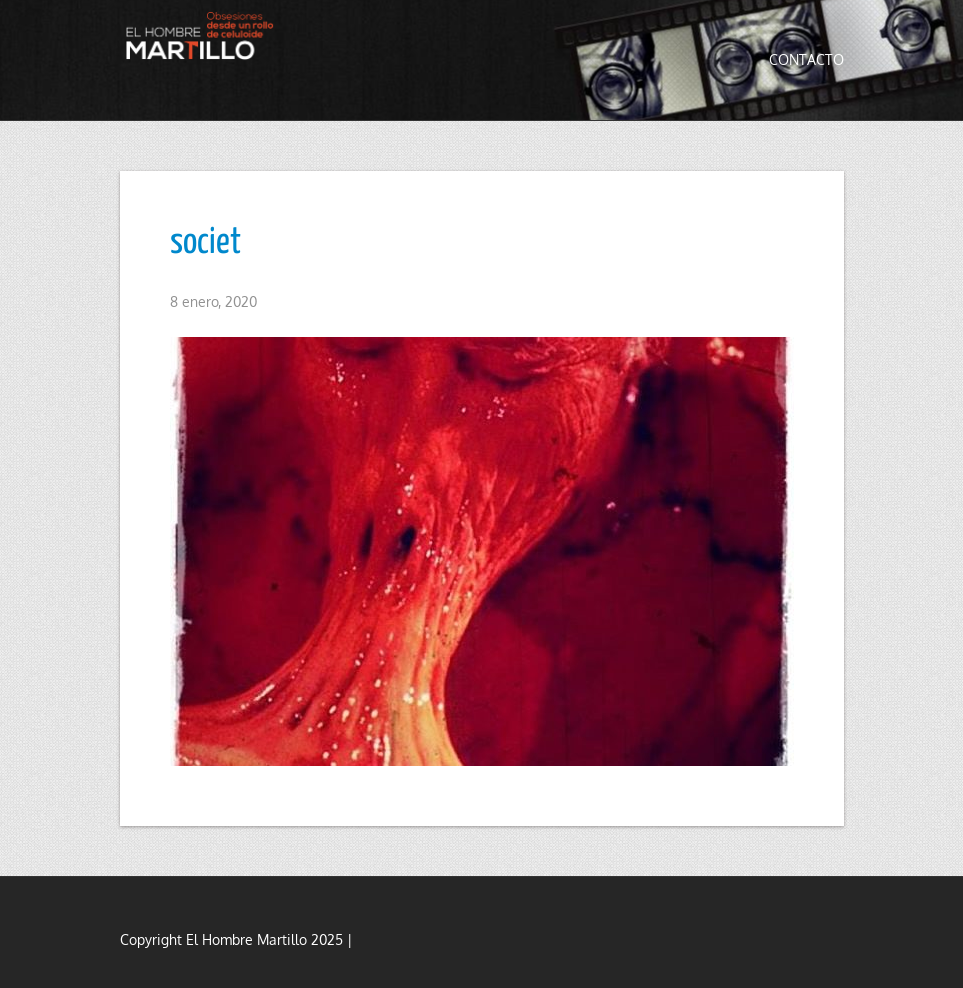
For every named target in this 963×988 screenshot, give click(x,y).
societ (205, 243)
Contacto (806, 59)
